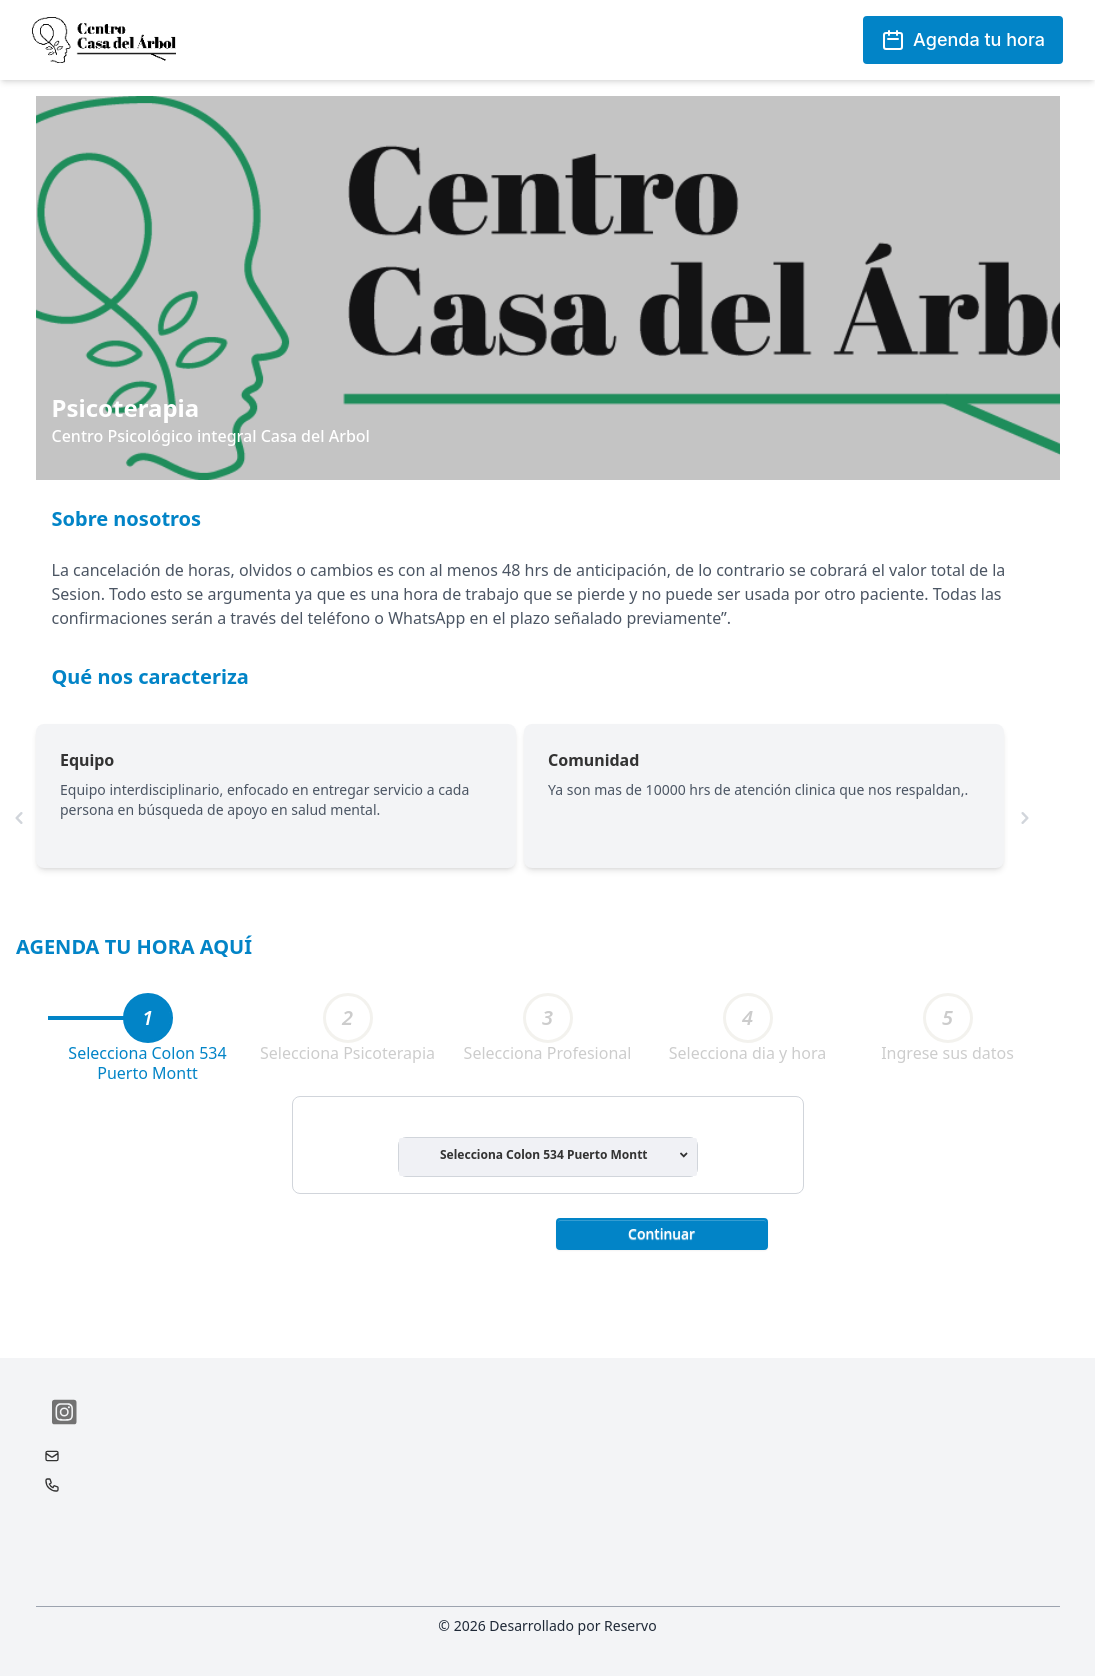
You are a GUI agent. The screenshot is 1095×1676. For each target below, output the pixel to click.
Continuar (661, 1233)
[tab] (148, 1018)
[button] (662, 1232)
